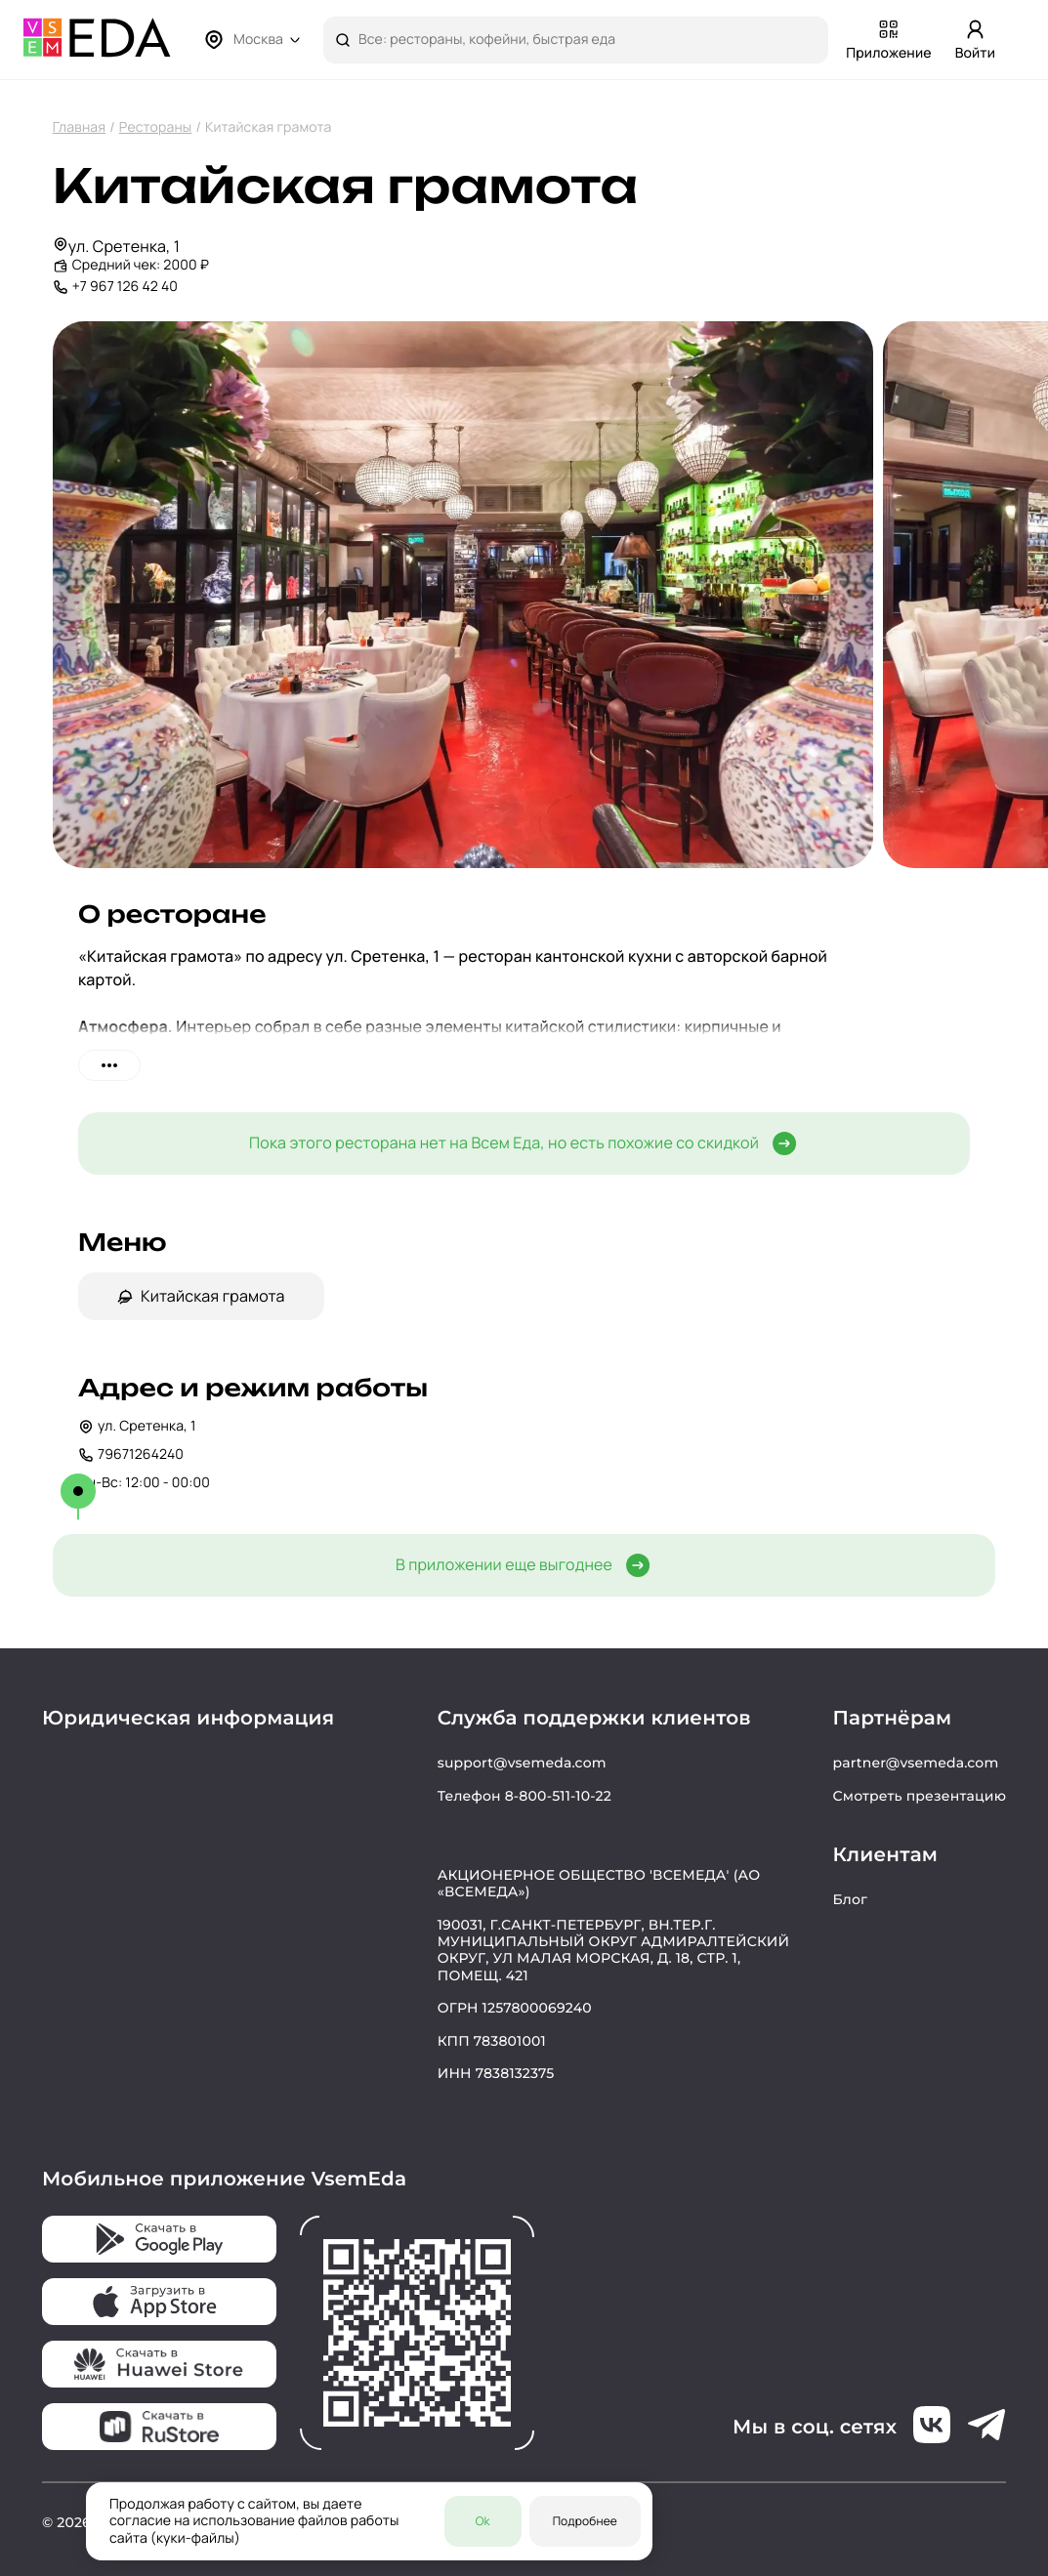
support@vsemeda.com (522, 1762)
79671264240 (131, 1454)
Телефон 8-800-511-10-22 (524, 1796)
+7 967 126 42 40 (125, 286)
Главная (79, 127)
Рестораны (155, 127)
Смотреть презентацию (920, 1796)
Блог (850, 1899)
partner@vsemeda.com (916, 1762)
